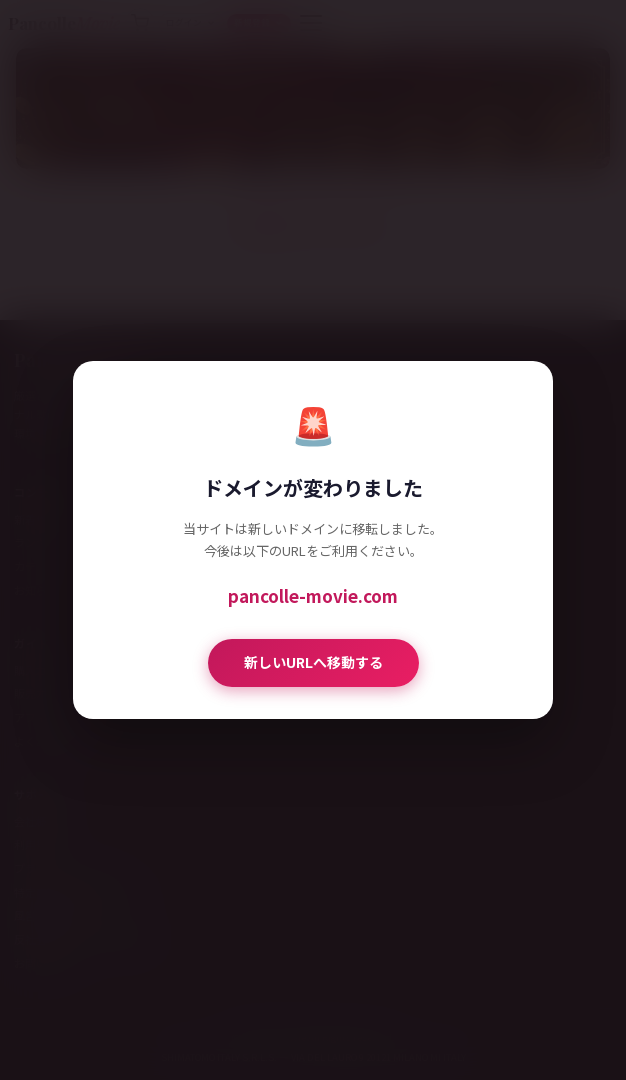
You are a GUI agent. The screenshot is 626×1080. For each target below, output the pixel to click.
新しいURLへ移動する (313, 662)
